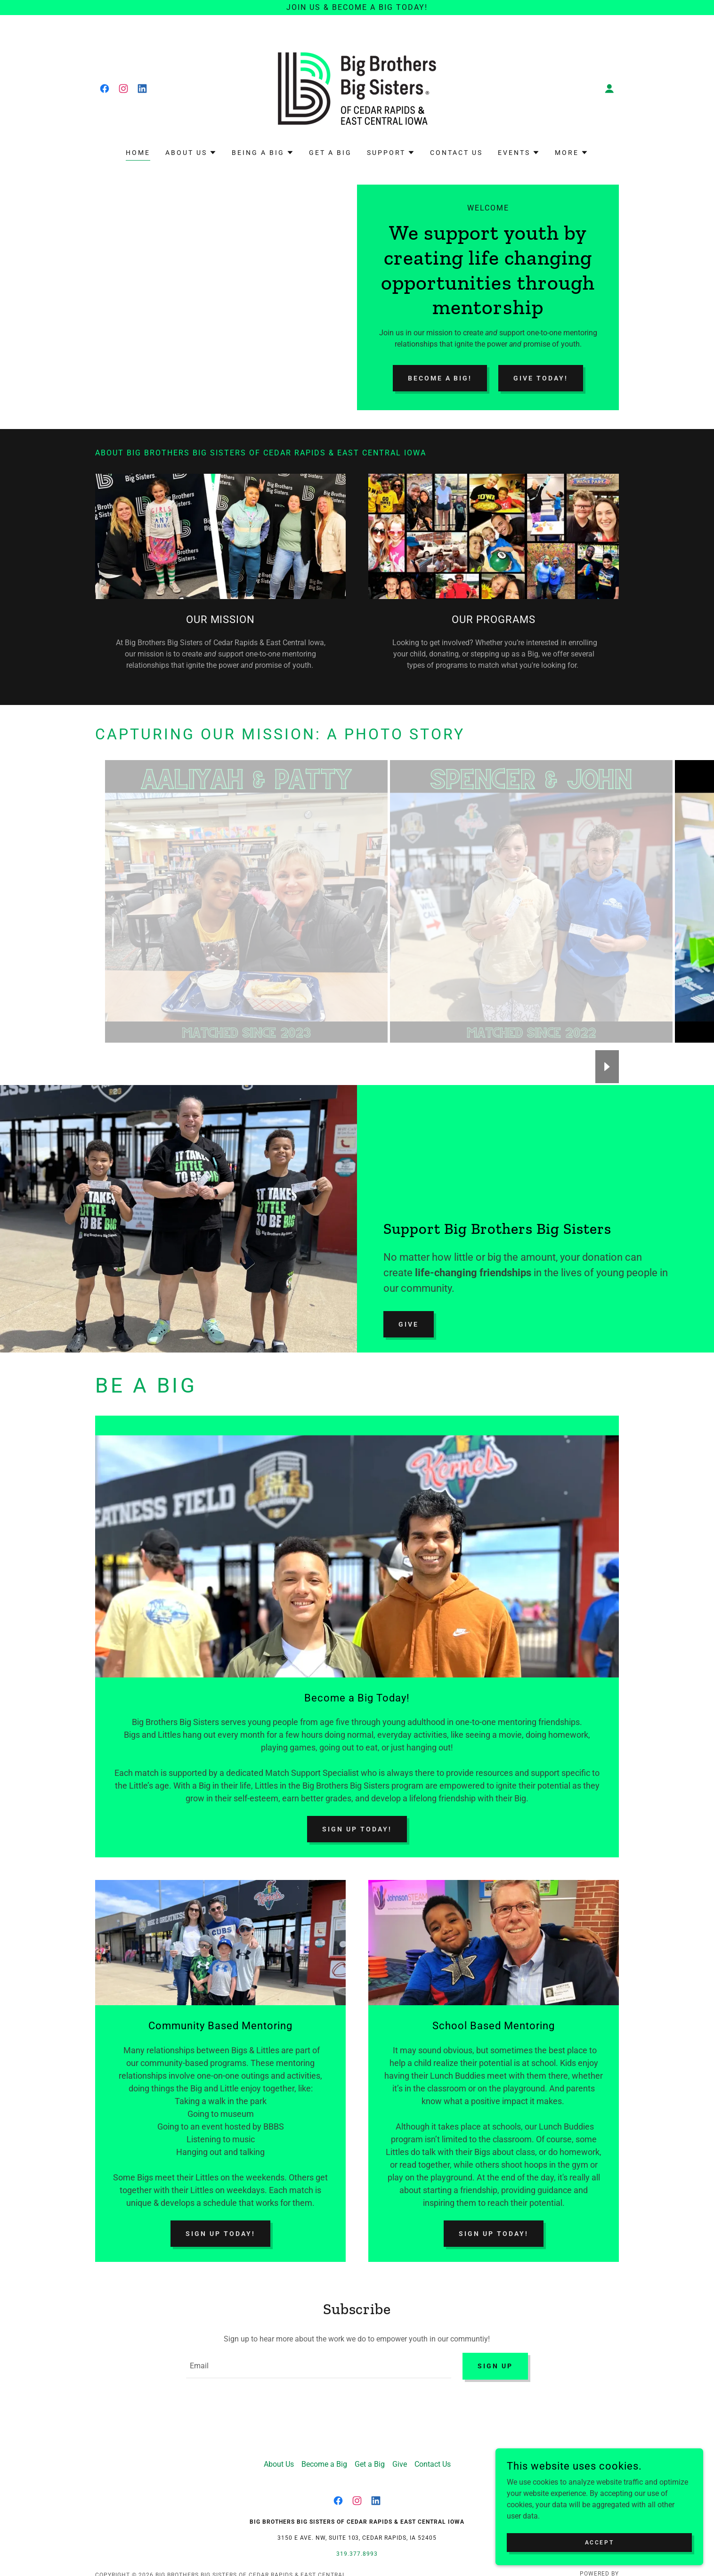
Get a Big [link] (330, 152)
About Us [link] (279, 2466)
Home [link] (138, 152)
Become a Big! (440, 378)
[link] (104, 88)
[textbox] (318, 2367)
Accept (608, 2542)
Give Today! (540, 378)
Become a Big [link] (324, 2466)
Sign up (495, 2367)
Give (408, 1324)
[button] (609, 88)
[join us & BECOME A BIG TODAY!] (357, 7)
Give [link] (399, 2466)
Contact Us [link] (456, 152)
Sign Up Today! (357, 1829)
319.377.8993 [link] (357, 2556)
